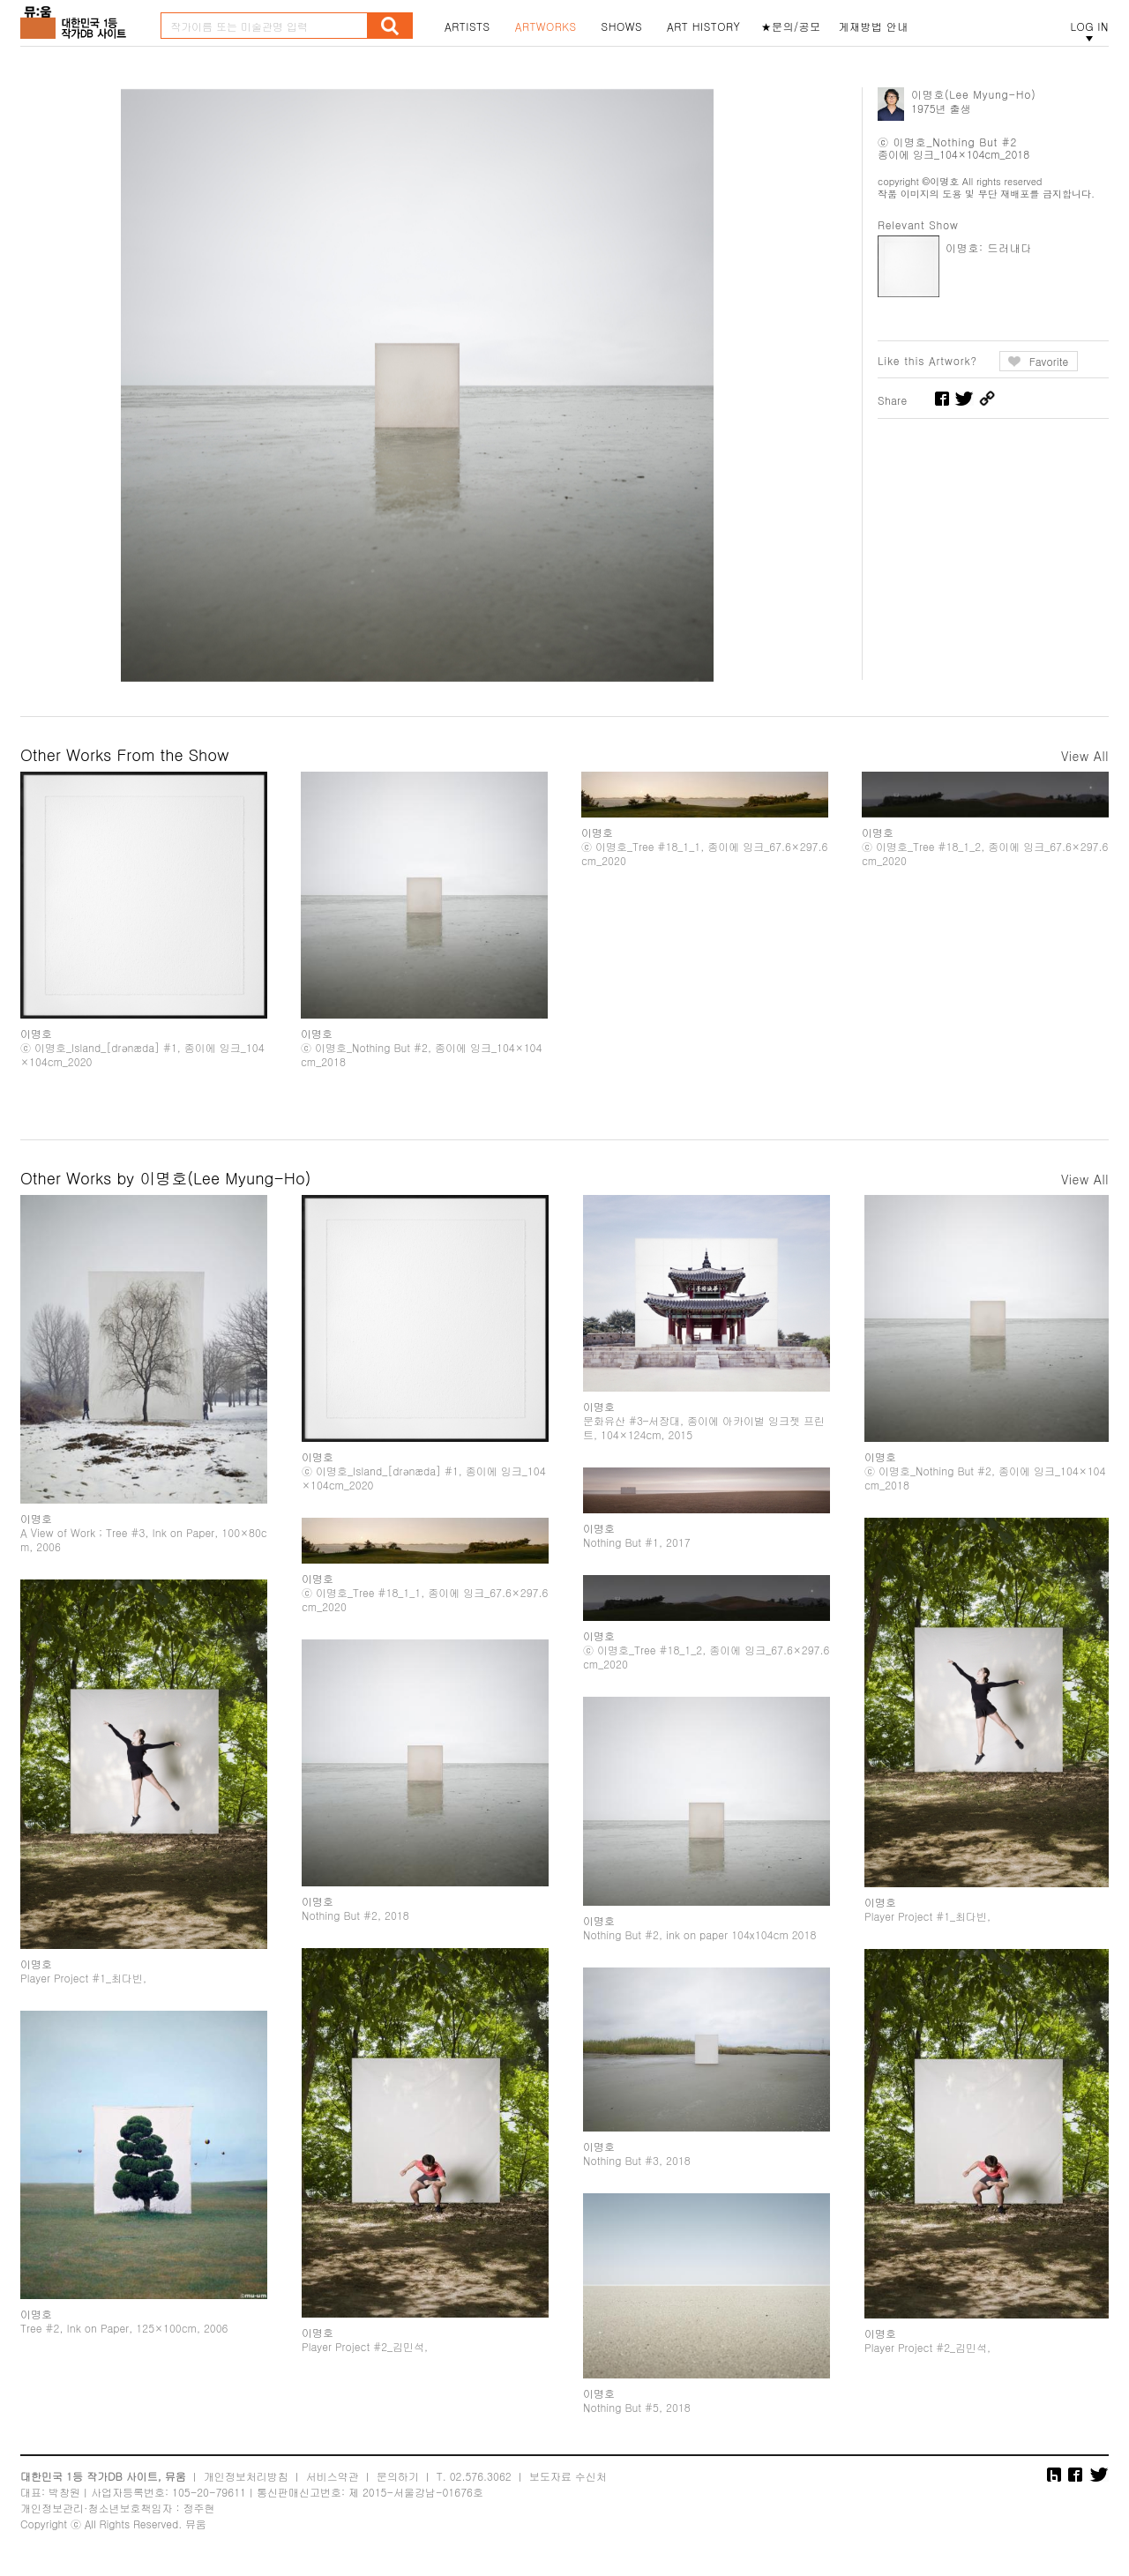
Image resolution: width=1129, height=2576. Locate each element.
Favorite (1049, 361)
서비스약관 (332, 2475)
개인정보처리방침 (246, 2475)
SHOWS (622, 26)
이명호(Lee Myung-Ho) (973, 93)
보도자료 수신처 (568, 2475)
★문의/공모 (791, 26)
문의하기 (398, 2475)
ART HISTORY (704, 26)
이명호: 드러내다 (989, 247)
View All (1085, 756)
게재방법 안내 (874, 26)
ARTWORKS (546, 26)
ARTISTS (467, 26)
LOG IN (1089, 26)
